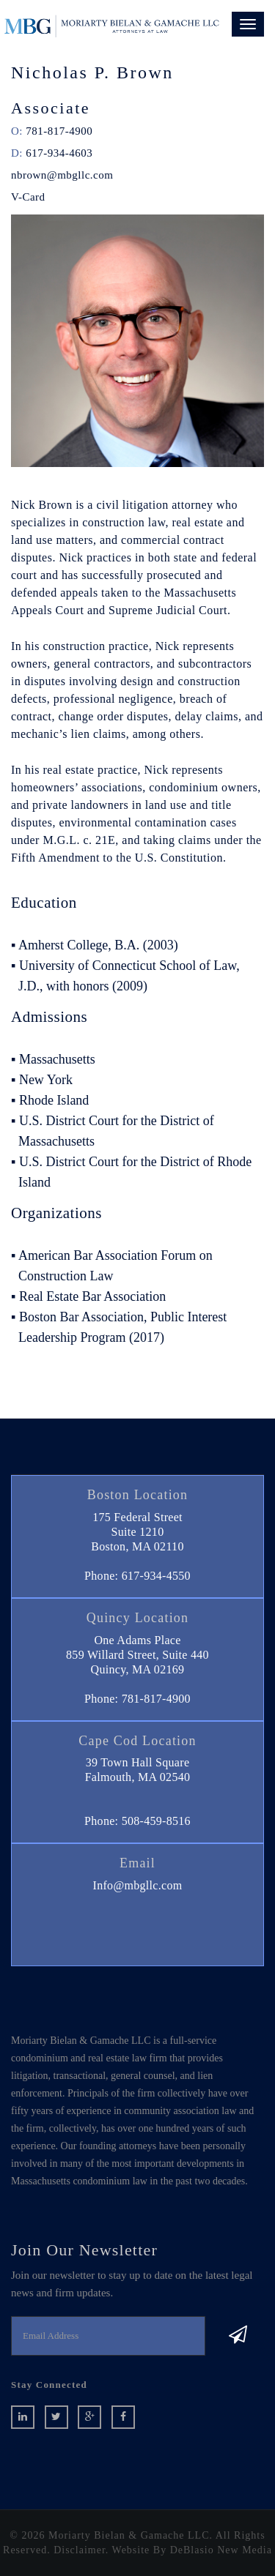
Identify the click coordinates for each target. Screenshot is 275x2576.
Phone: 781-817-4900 (137, 1698)
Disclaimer (80, 2550)
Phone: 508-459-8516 (137, 1821)
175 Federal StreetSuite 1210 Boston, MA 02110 (137, 1532)
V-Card (28, 197)
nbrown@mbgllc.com (62, 175)
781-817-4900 (59, 131)
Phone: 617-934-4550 (137, 1575)
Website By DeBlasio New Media (192, 2550)
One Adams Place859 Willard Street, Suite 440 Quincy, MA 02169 (137, 1655)
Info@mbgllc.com (138, 1885)
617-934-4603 (59, 153)
